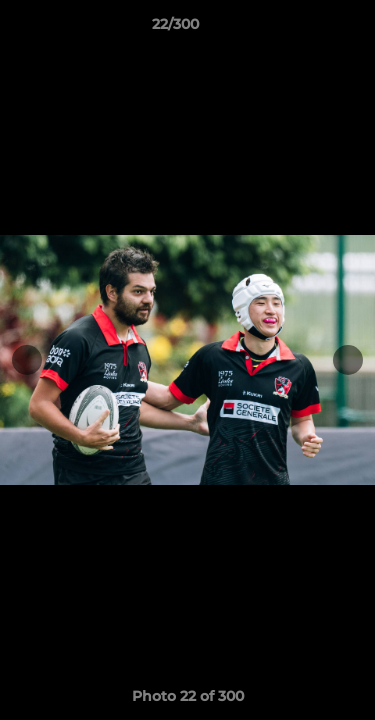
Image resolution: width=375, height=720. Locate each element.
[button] (303, 29)
